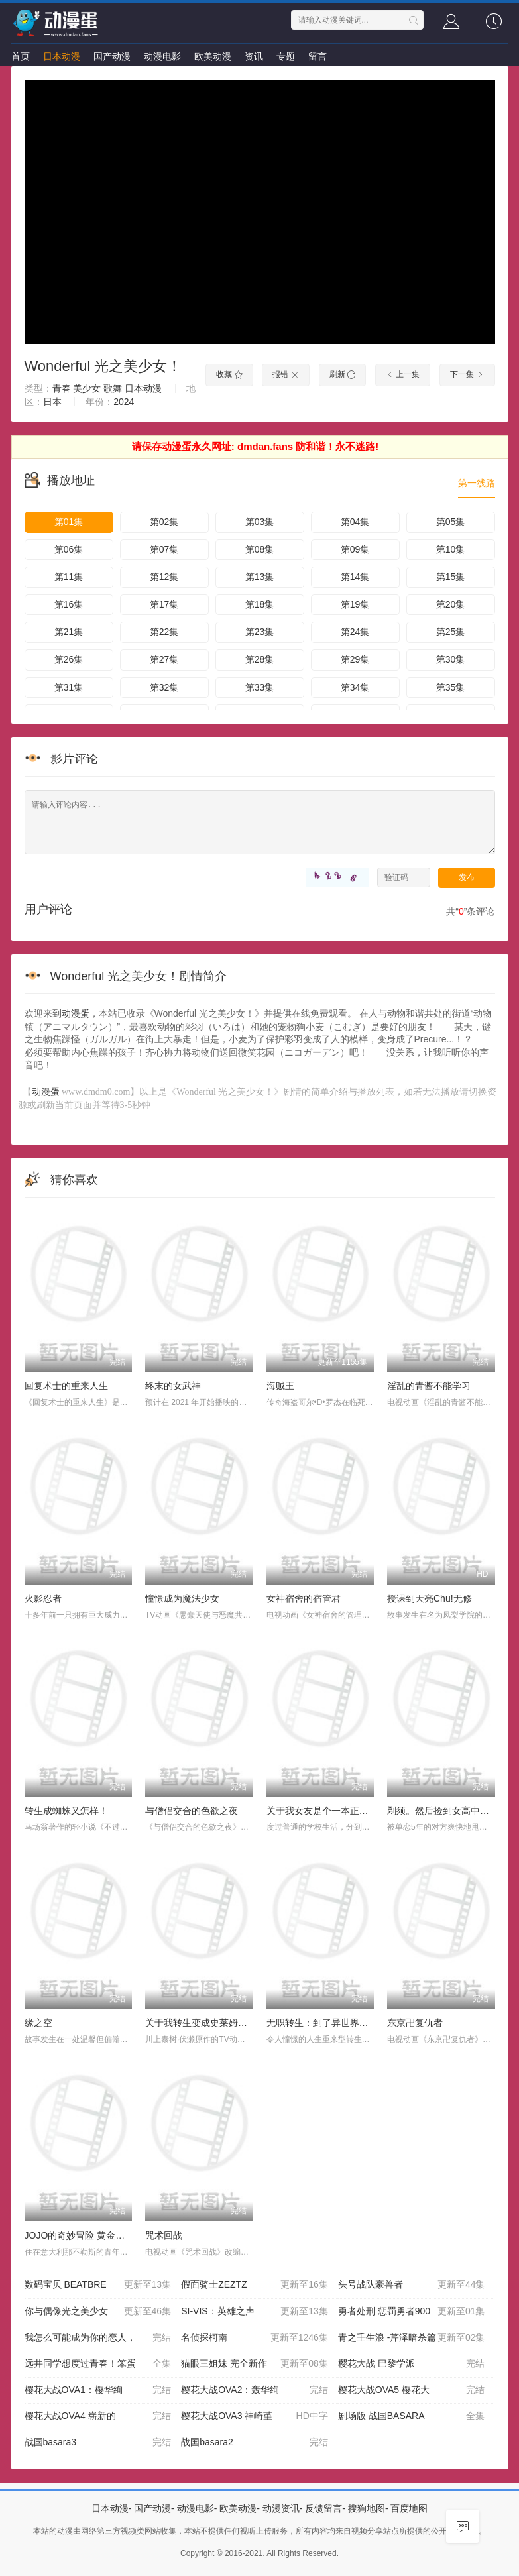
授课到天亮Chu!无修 (429, 1598)
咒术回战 (163, 2235)
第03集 (259, 521)
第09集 (355, 549)
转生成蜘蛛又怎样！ (66, 1810)
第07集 (164, 549)
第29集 (355, 659)
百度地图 (409, 2508)
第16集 (69, 604)
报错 (285, 374)
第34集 (355, 687)
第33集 (259, 687)
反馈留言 (323, 2508)
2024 (123, 401)
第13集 (259, 576)
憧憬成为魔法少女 (182, 1598)
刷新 (342, 374)
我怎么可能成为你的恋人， (98, 2338)
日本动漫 (61, 56)
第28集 (259, 659)
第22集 (164, 631)
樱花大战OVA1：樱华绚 (98, 2390)
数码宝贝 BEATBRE (98, 2285)
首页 (20, 56)
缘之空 (38, 2022)
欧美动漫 (212, 56)
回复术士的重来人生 (66, 1385)
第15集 (450, 576)
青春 (61, 388)
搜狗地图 (366, 2508)
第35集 (450, 687)
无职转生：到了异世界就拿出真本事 (340, 2022)
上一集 (403, 374)
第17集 (164, 604)
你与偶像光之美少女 (98, 2311)
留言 (317, 56)
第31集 (69, 687)
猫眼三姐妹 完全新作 (254, 2364)
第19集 (355, 604)
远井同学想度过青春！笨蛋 (98, 2364)
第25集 (450, 631)
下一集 (467, 374)
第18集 (259, 604)
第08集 (259, 549)
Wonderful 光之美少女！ (103, 366)
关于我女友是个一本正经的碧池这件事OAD (355, 1810)
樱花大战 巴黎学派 (411, 2364)
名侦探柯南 (254, 2338)
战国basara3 (98, 2442)
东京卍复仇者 (415, 2022)
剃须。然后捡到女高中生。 (442, 1810)
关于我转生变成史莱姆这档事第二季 (219, 2022)
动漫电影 (162, 56)
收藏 (229, 374)
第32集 (164, 687)
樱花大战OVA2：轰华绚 (254, 2390)
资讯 (254, 56)
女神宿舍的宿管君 (303, 1598)
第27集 (164, 659)
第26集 (69, 659)
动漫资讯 (281, 2508)
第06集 (69, 549)
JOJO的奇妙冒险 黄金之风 (80, 2235)
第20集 (450, 604)
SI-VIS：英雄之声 (254, 2311)
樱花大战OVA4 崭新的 (98, 2416)
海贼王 (280, 1385)
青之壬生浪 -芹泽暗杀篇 (411, 2338)
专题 (285, 56)
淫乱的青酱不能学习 (429, 1385)
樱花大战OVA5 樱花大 (411, 2390)
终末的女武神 (173, 1385)
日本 (52, 401)
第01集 (69, 521)
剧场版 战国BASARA (411, 2416)
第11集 (69, 576)
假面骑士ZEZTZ (254, 2285)
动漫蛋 (75, 1013)
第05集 (450, 521)
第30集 (450, 659)
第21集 (69, 631)
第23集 (259, 631)
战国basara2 (254, 2442)
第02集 (164, 521)
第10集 (450, 549)
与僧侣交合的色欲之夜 (191, 1810)
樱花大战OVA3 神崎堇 (254, 2416)
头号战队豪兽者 (411, 2285)
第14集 (355, 576)
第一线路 (476, 483)
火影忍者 (43, 1598)
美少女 (87, 388)
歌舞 (112, 388)
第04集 (355, 521)
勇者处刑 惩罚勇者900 (411, 2311)
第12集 (164, 576)
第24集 (355, 631)
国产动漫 (112, 56)
